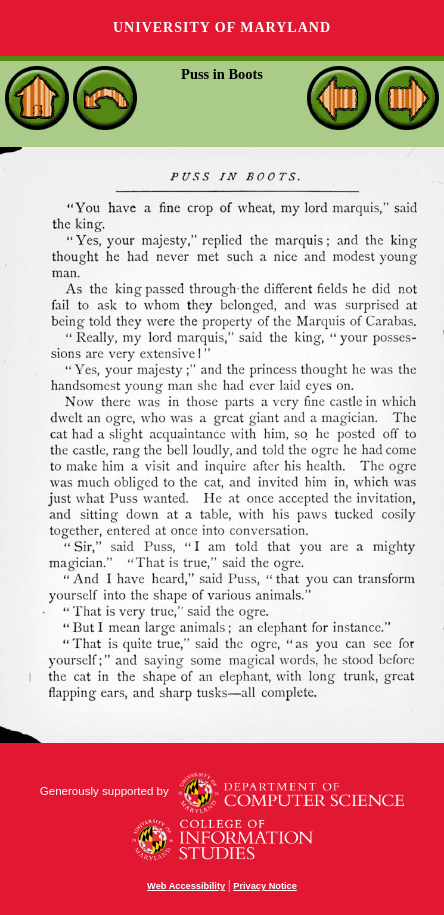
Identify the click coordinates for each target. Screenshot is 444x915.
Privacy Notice (265, 886)
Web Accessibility (186, 886)
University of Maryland (222, 27)
